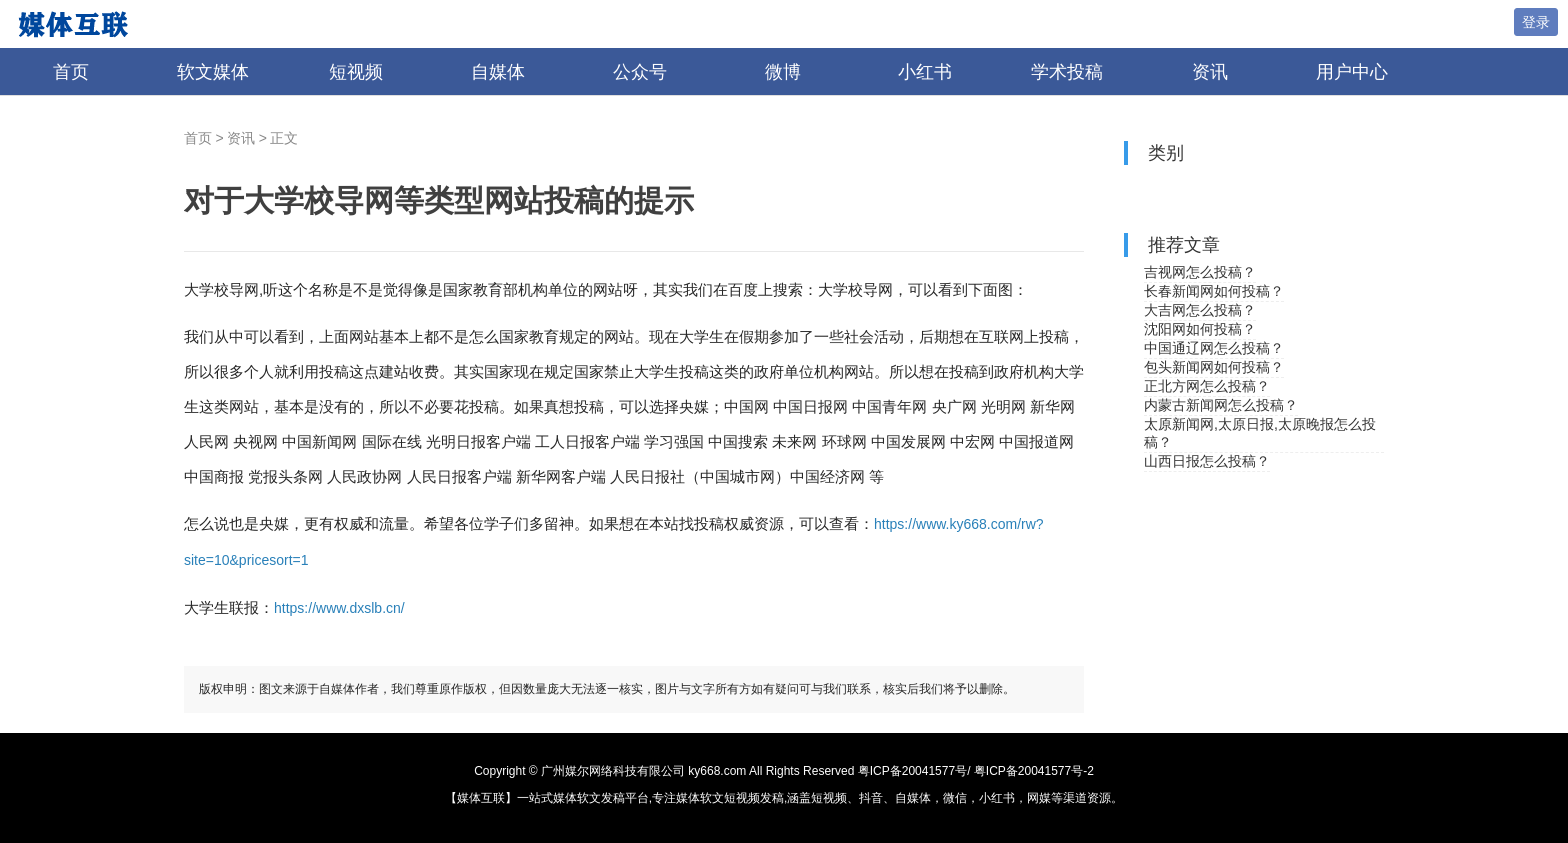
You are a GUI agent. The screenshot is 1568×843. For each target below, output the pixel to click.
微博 (783, 72)
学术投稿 (1067, 72)
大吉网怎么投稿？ (1200, 310)
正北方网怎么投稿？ (1207, 386)
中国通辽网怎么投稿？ (1214, 348)
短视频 (356, 72)
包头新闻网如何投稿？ (1214, 367)
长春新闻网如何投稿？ (1214, 291)
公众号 (640, 72)
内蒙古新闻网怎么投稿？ (1221, 405)
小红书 (925, 72)
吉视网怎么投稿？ (1200, 272)
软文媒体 (213, 72)
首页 (71, 72)
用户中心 (1352, 72)
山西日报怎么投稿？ (1207, 461)
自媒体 (498, 72)
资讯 (1210, 72)
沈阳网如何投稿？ (1200, 329)
